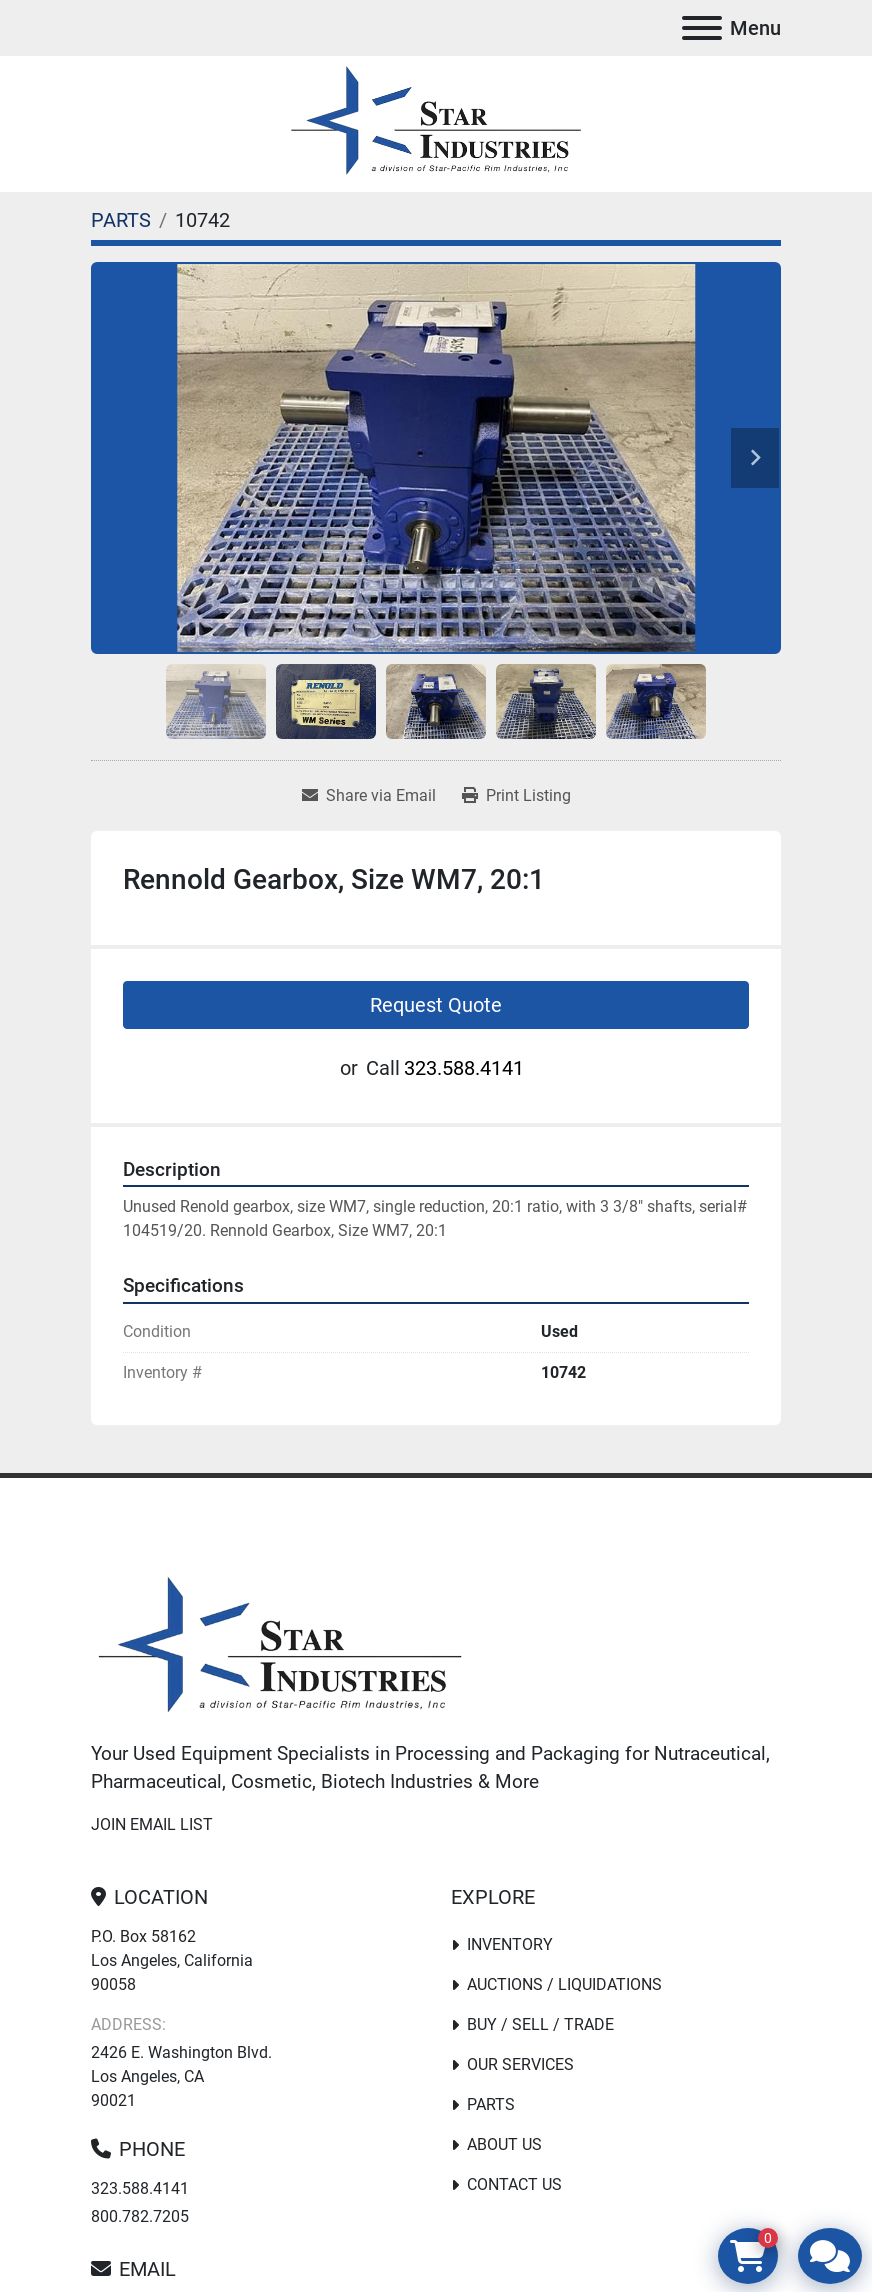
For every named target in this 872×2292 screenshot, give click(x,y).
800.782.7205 (140, 2216)
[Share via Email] (369, 796)
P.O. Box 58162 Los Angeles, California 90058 (172, 1960)
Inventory (510, 1944)
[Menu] (702, 28)
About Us (504, 2144)
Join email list (152, 1824)
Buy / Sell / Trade (540, 2024)
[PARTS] (121, 220)
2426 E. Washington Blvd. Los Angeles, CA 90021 (181, 2076)
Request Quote (436, 1005)
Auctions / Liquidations (564, 1984)
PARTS (491, 2104)
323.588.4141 (464, 1068)
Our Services (520, 2064)
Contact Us (514, 2184)
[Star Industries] (280, 1647)
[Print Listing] (516, 796)
